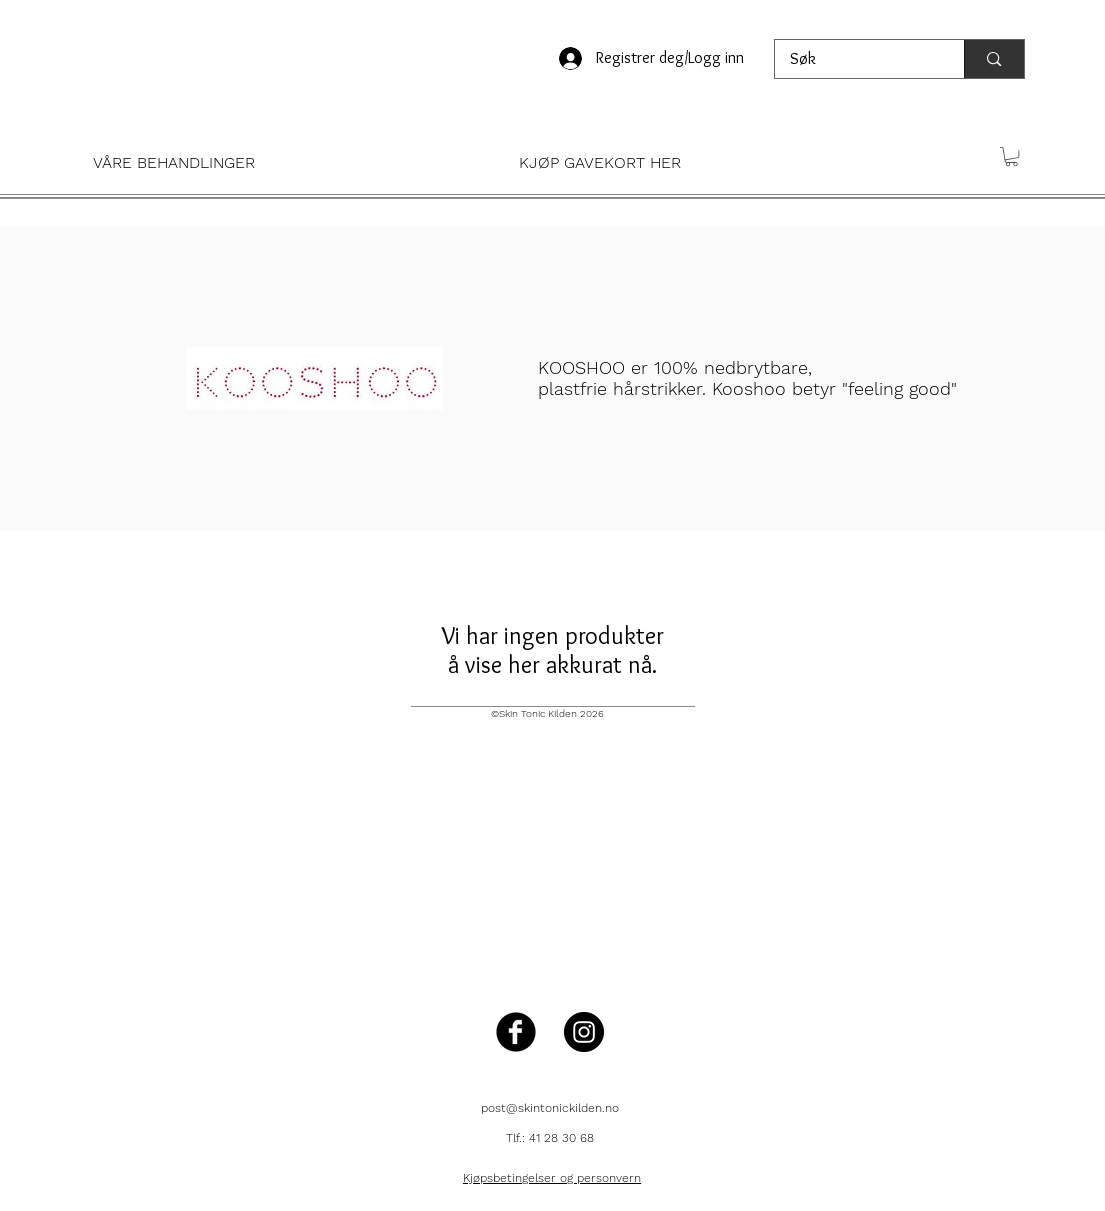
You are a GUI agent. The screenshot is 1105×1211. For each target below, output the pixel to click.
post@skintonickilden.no (550, 1108)
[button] (281, 162)
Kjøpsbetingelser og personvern (552, 1178)
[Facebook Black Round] (516, 1032)
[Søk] (856, 59)
